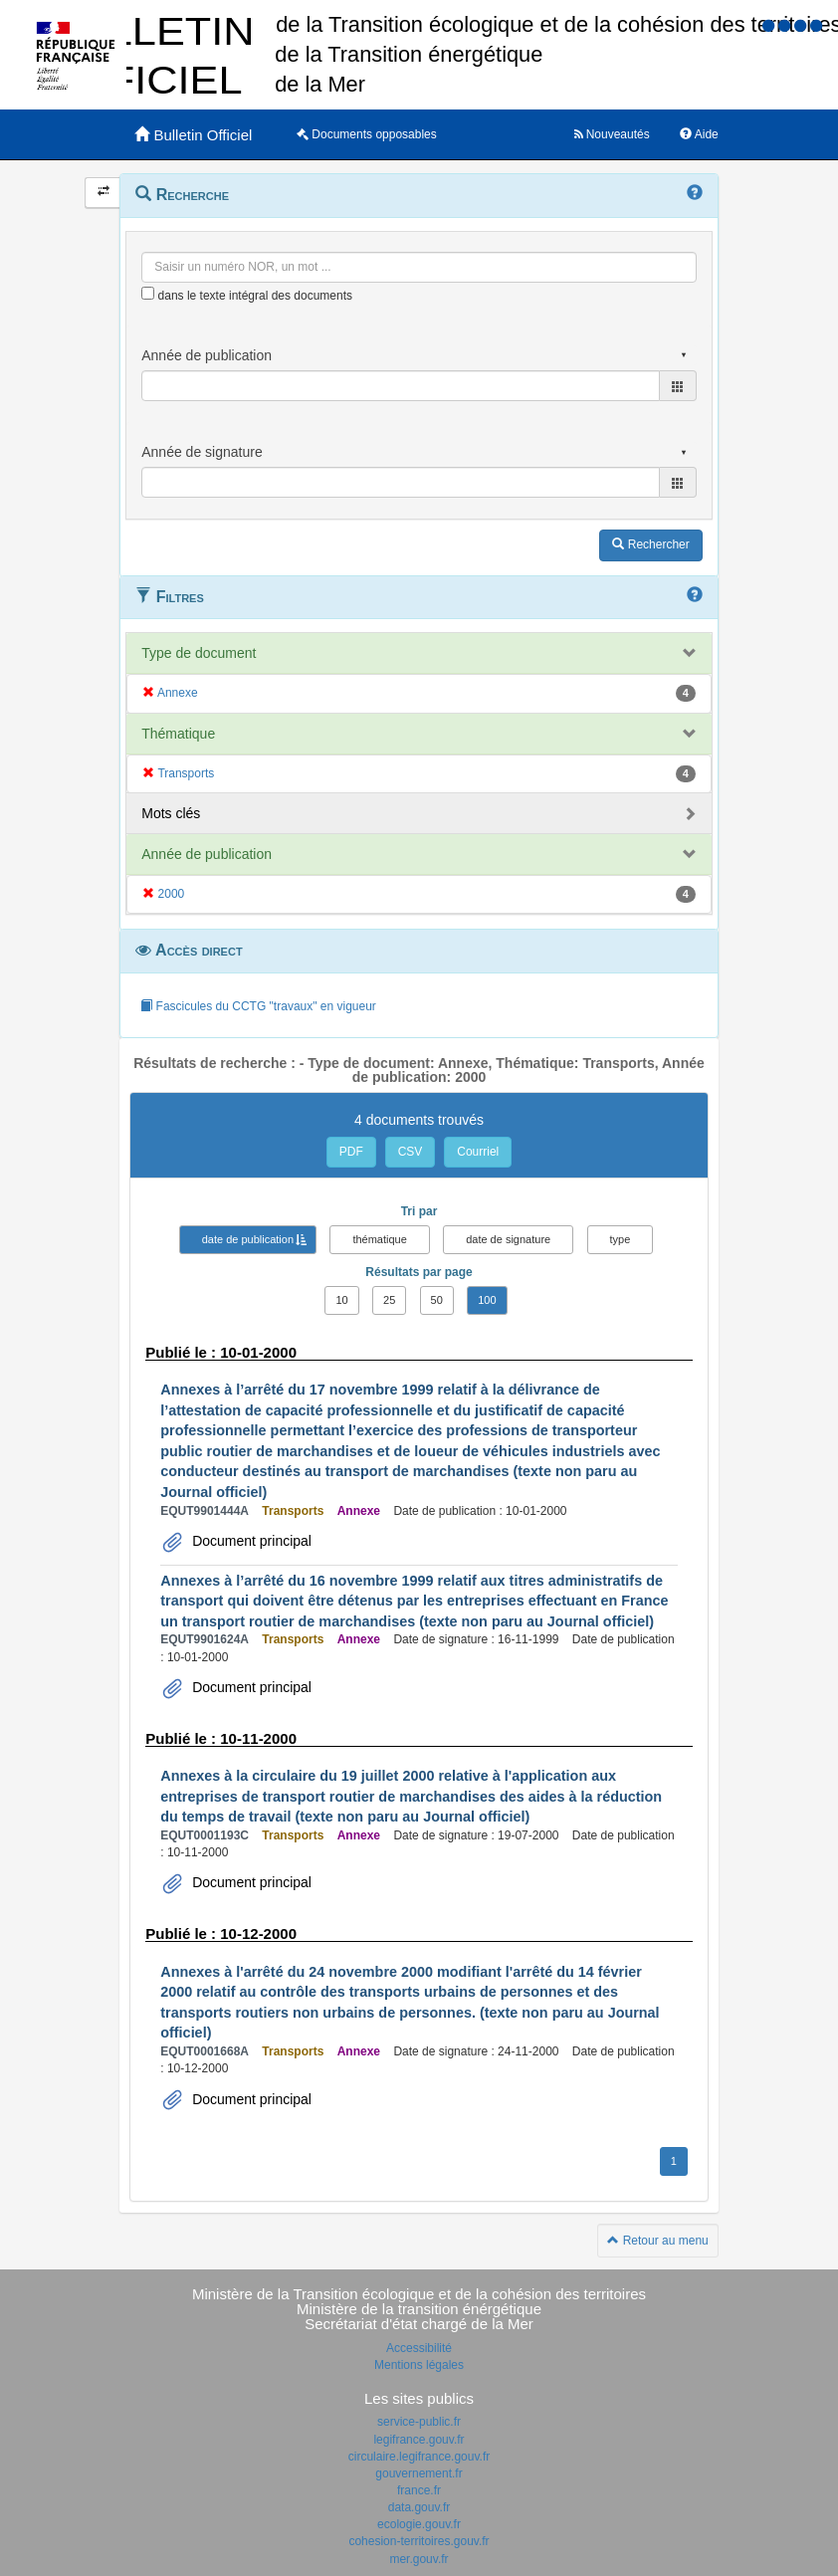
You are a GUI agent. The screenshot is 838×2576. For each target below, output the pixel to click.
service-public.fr (419, 2422)
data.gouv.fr (419, 2507)
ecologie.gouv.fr (419, 2524)
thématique (379, 1239)
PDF (351, 1152)
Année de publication (206, 854)
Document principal (250, 1541)
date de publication (248, 1239)
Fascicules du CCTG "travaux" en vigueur (258, 1006)
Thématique (178, 734)
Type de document (198, 653)
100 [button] (487, 1300)
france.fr (419, 2490)
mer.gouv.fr (418, 2559)
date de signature (508, 1239)
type (620, 1239)
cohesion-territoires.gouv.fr (418, 2541)
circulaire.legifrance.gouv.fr (419, 2457)
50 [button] (437, 1300)
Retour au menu (657, 2241)
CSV (410, 1152)
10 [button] (341, 1300)
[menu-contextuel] (147, 293)
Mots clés (170, 813)
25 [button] (389, 1300)
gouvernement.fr (418, 2473)
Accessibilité (419, 2348)
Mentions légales (419, 2365)
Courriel (478, 1152)
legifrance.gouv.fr (418, 2440)
